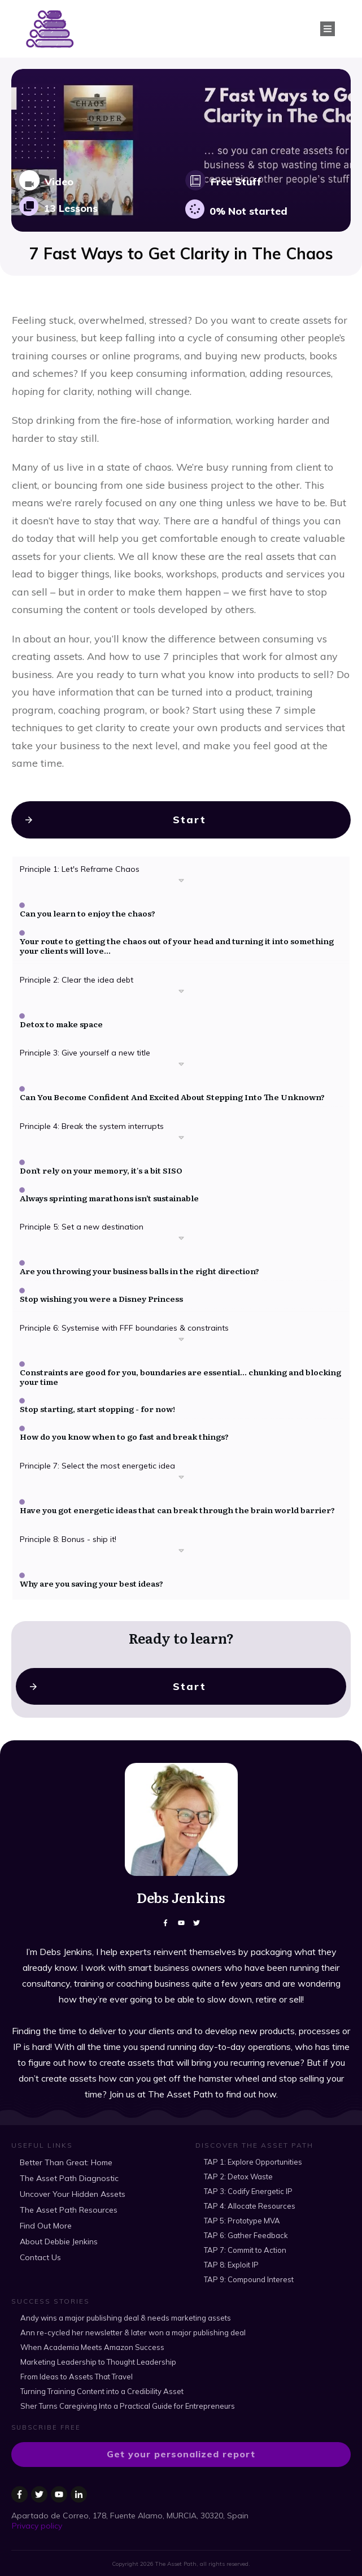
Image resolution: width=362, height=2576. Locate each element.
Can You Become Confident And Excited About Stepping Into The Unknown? (172, 1109)
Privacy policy (37, 2522)
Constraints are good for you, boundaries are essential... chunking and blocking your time (180, 1389)
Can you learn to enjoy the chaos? (87, 925)
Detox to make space (61, 1036)
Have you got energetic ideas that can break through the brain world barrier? (177, 1522)
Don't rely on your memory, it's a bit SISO (101, 1182)
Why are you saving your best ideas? (91, 1595)
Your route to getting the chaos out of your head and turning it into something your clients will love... (177, 958)
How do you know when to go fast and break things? (124, 1448)
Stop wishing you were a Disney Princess (101, 1311)
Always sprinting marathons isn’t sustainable (109, 1210)
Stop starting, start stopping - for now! (97, 1421)
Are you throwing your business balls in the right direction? (139, 1283)
